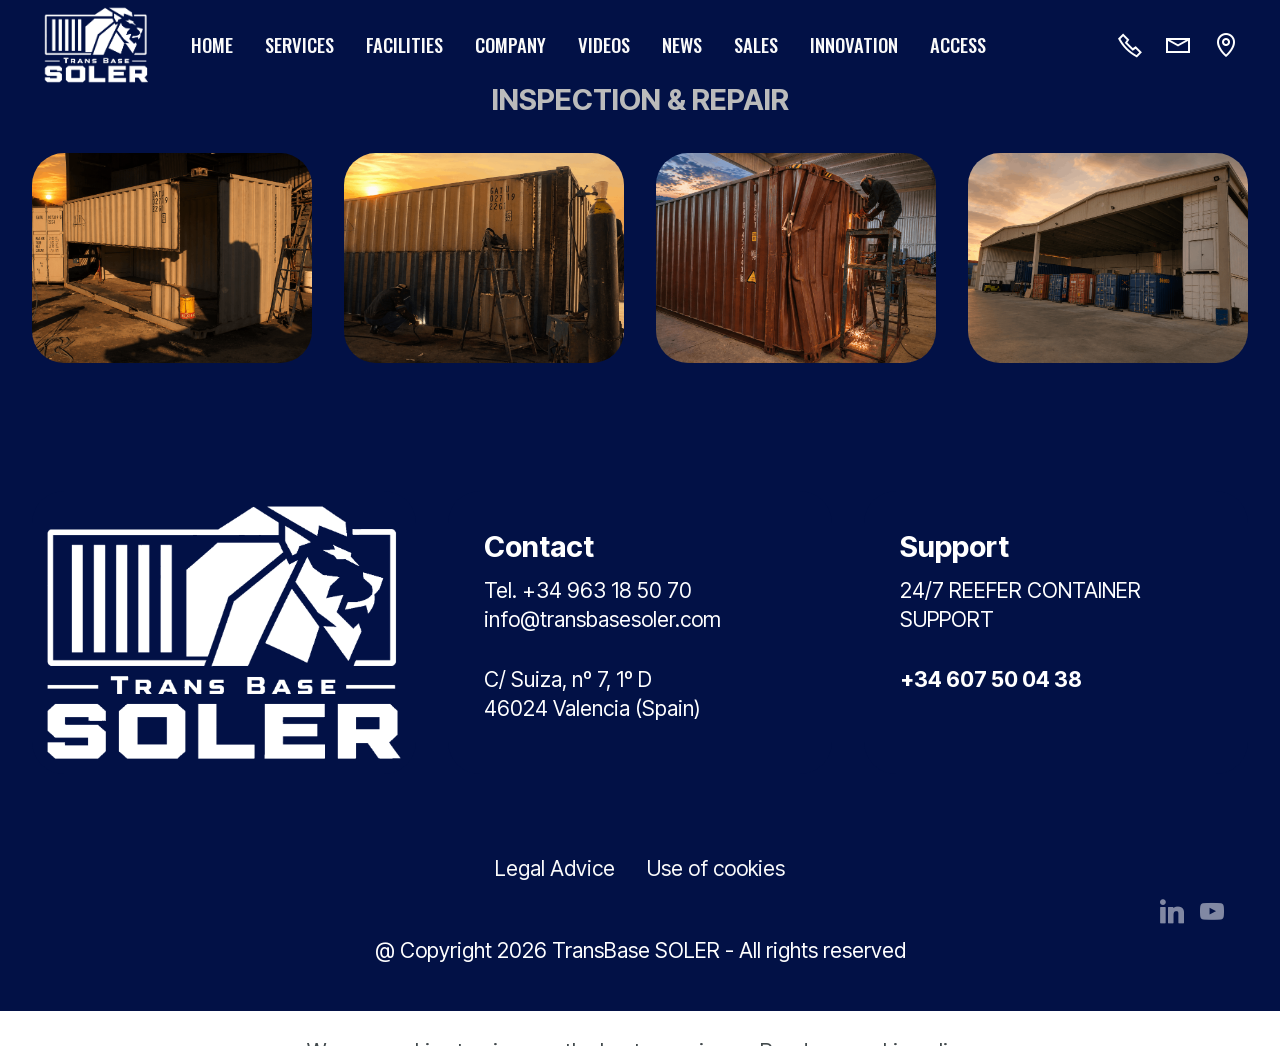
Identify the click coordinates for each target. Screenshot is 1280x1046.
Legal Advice (555, 868)
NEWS (682, 44)
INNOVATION (854, 44)
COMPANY (510, 44)
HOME (212, 44)
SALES (756, 44)
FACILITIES (404, 44)
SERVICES (299, 44)
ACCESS (958, 44)
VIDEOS (604, 44)
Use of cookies (716, 868)
